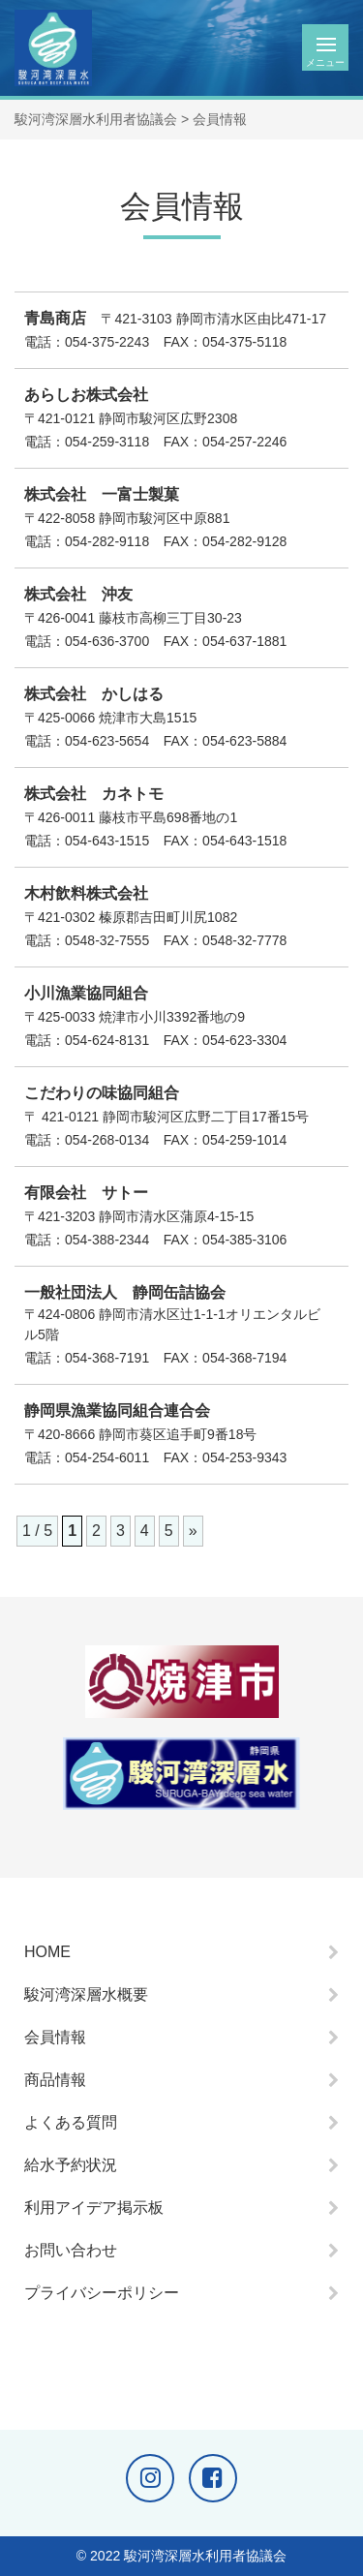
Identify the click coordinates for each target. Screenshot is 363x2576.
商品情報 (55, 2079)
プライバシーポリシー (101, 2293)
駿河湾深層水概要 (86, 1994)
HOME (47, 1952)
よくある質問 (70, 2122)
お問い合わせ (70, 2250)
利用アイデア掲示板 (94, 2207)
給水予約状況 (70, 2165)
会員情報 (55, 2037)
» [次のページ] (193, 1530)
